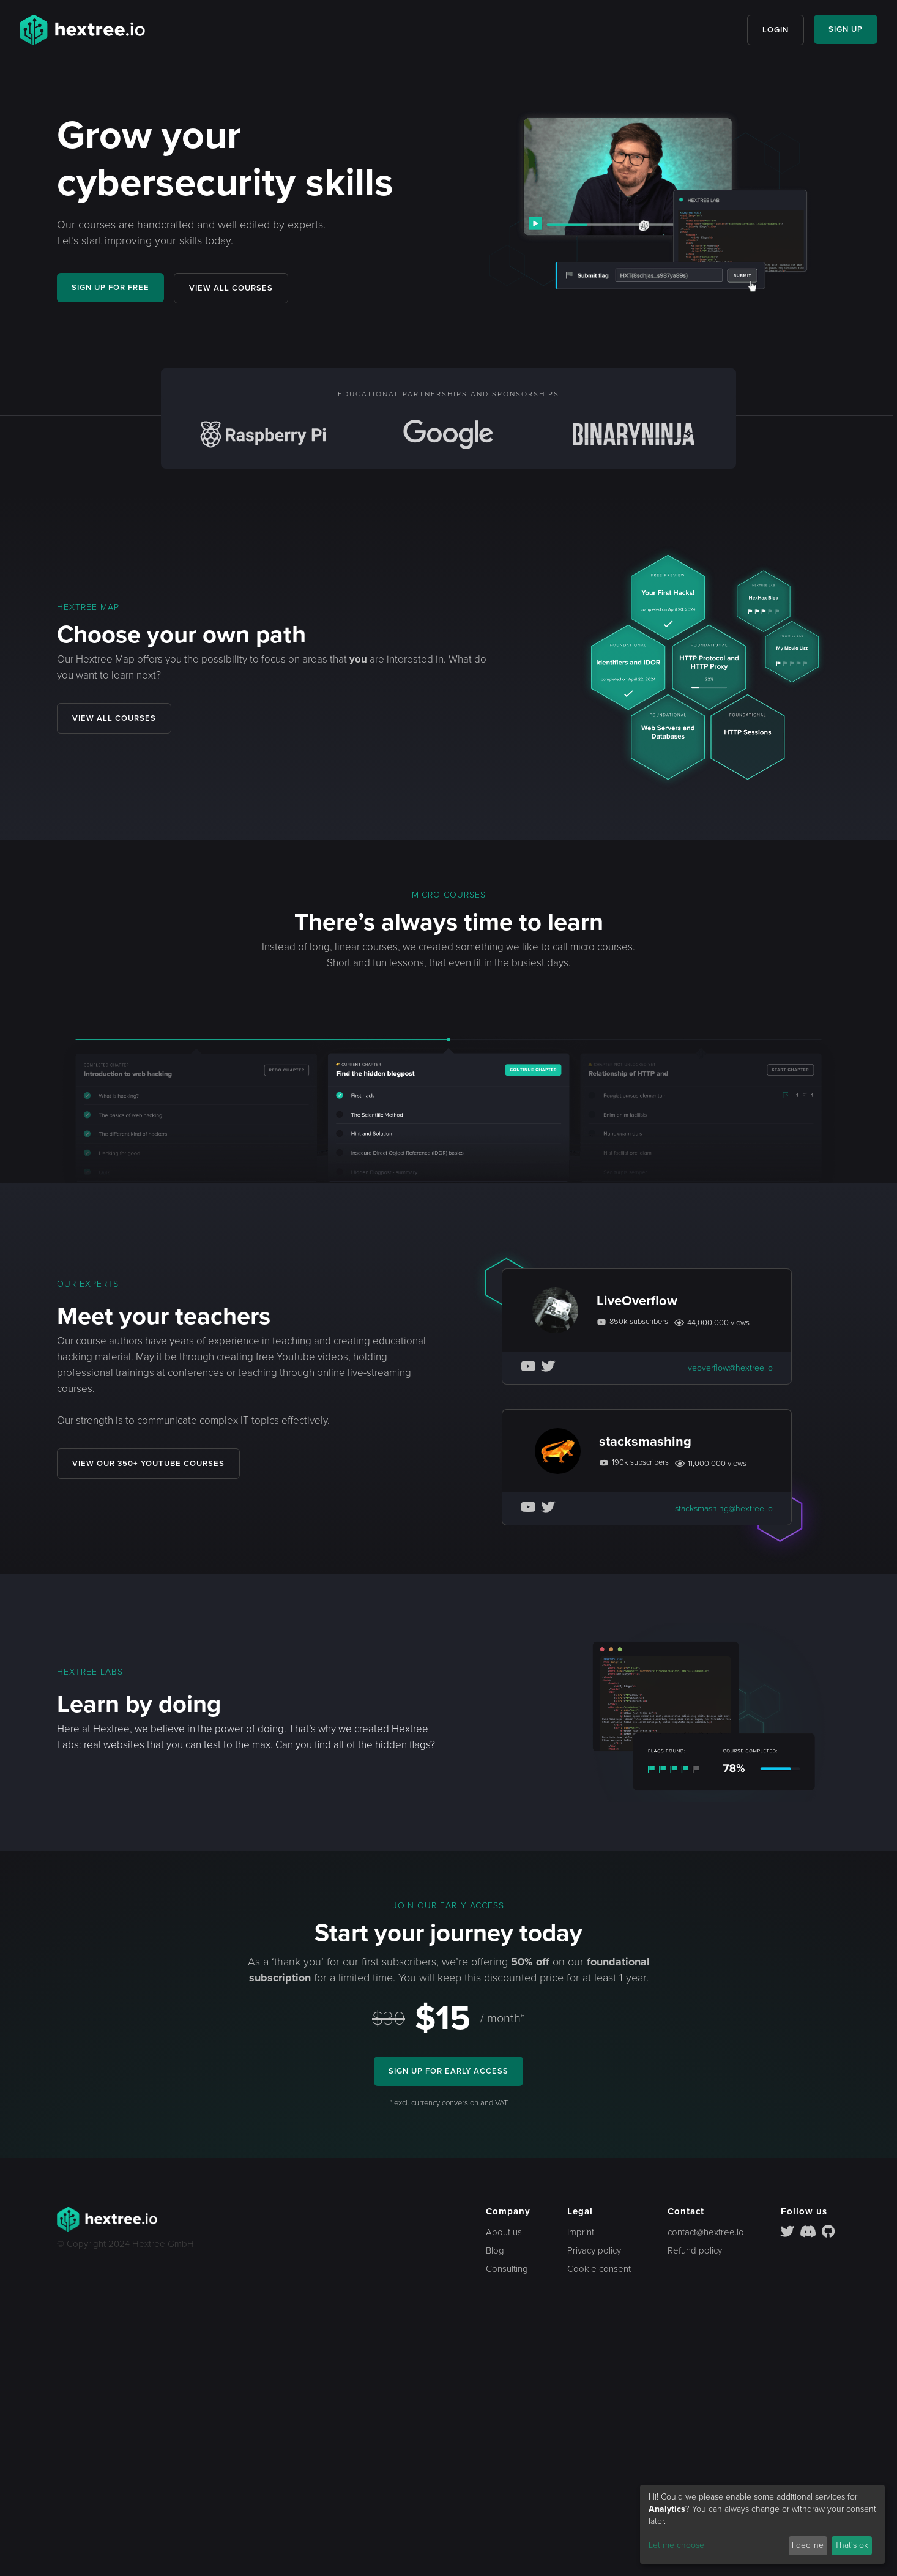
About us (504, 2232)
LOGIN (771, 29)
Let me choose (676, 2545)
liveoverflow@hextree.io (728, 1368)
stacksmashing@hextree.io (724, 1508)
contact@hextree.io (706, 2232)
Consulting (507, 2268)
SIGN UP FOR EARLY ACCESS (448, 2070)
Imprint (580, 2232)
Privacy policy (594, 2250)
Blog (495, 2250)
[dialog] (762, 2524)
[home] (82, 30)
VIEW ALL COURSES (240, 287)
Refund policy (695, 2250)
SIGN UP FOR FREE (114, 287)
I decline (808, 2545)
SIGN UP (844, 29)
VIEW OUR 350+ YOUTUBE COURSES (152, 1463)
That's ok (851, 2545)
